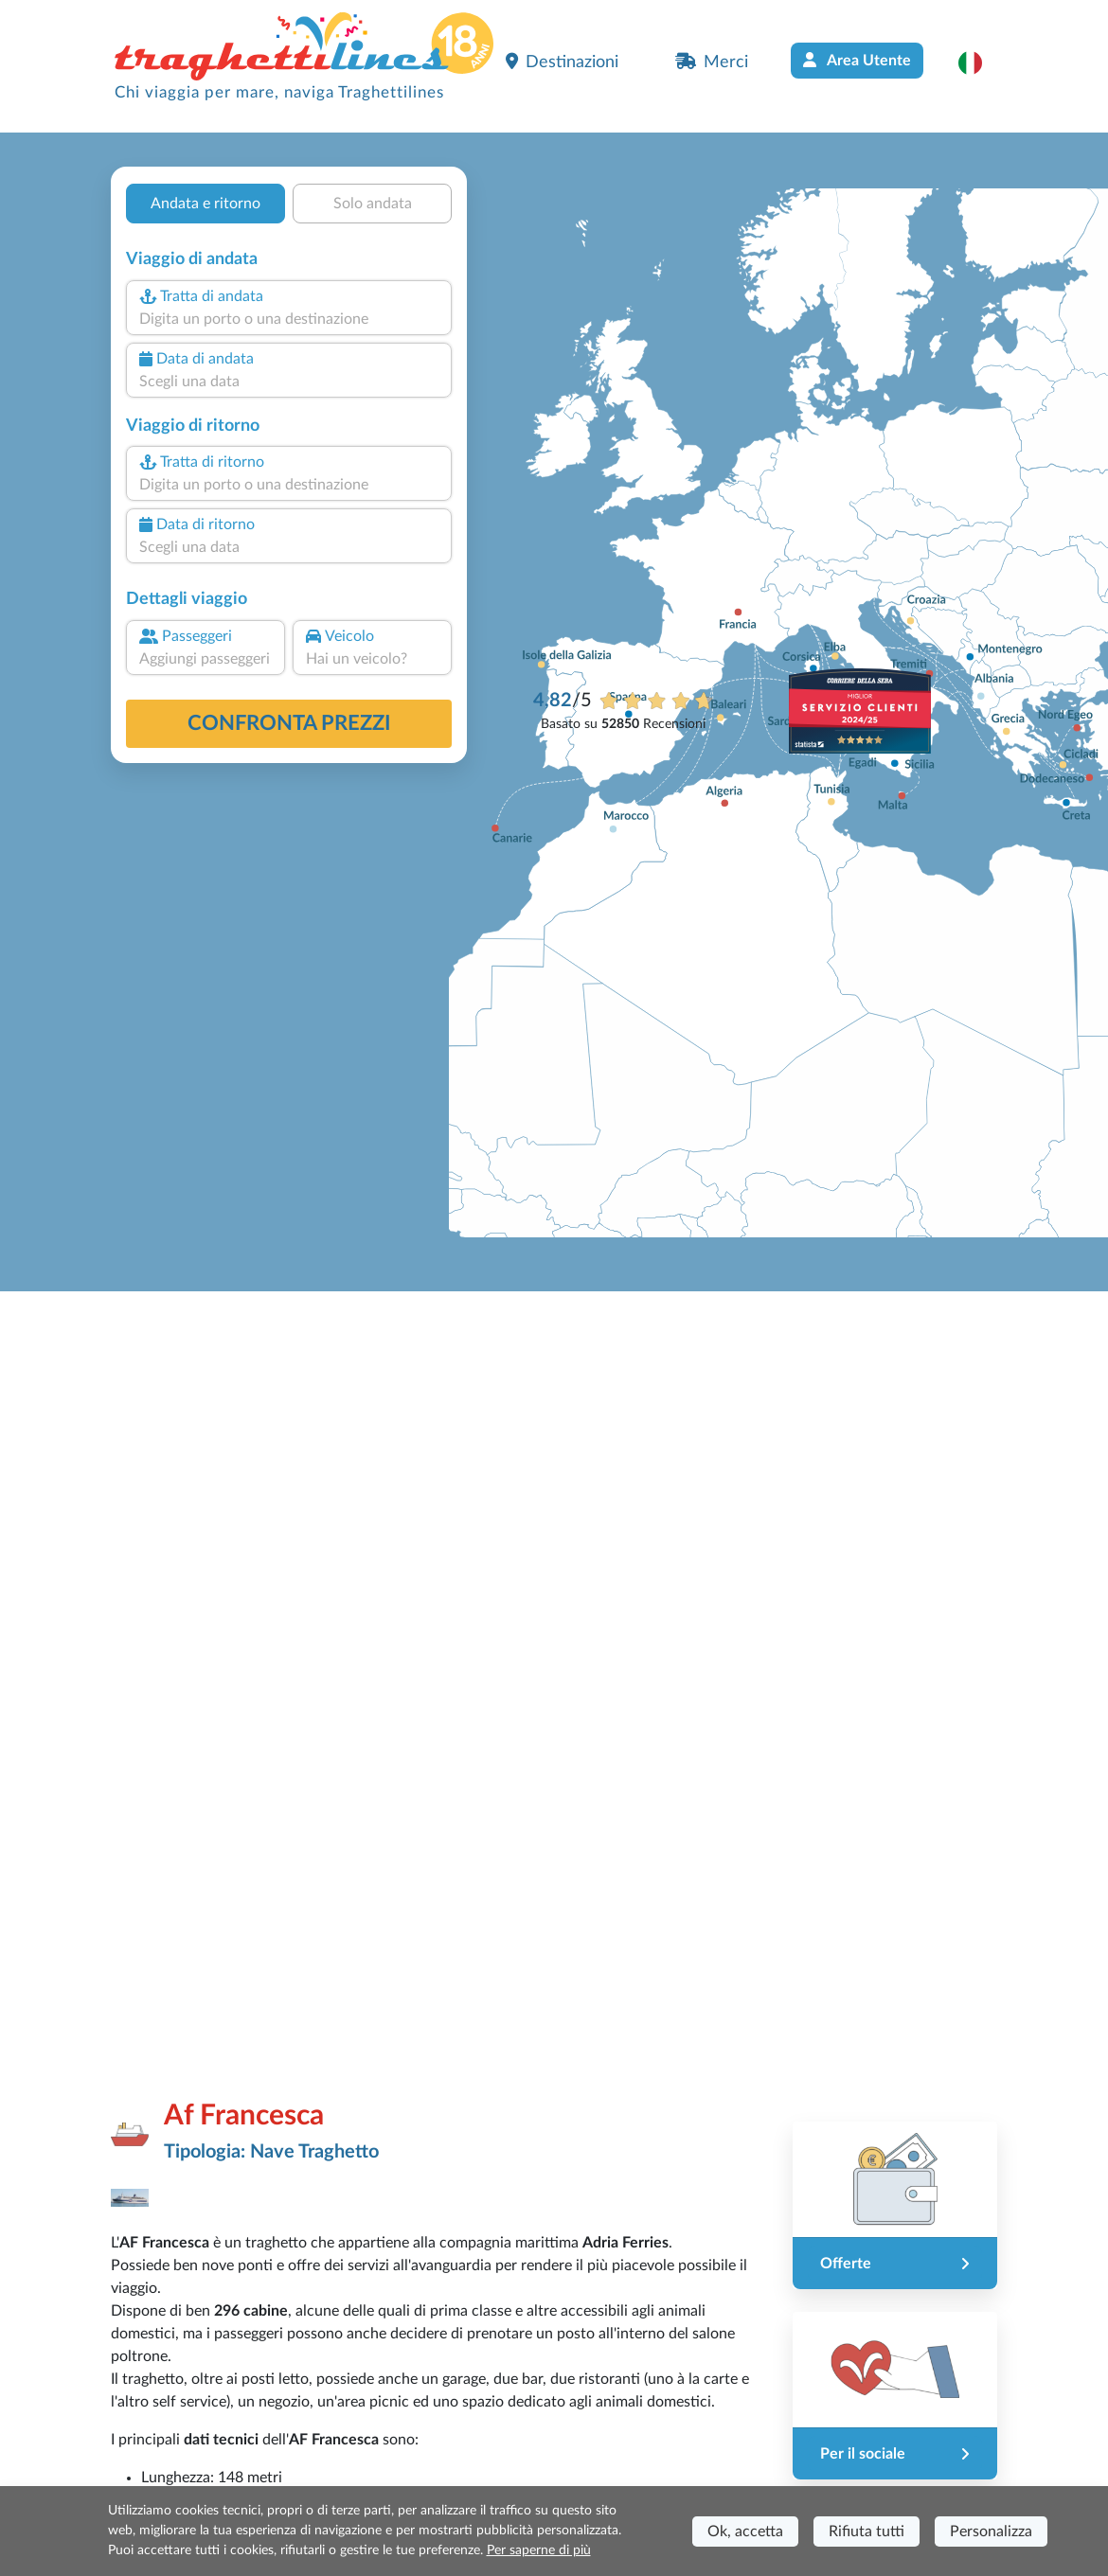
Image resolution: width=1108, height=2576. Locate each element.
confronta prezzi (289, 723)
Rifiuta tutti (866, 2531)
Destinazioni (562, 61)
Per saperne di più (539, 2550)
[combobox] (288, 319)
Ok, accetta (745, 2531)
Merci (711, 61)
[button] (980, 62)
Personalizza (991, 2531)
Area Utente (857, 60)
